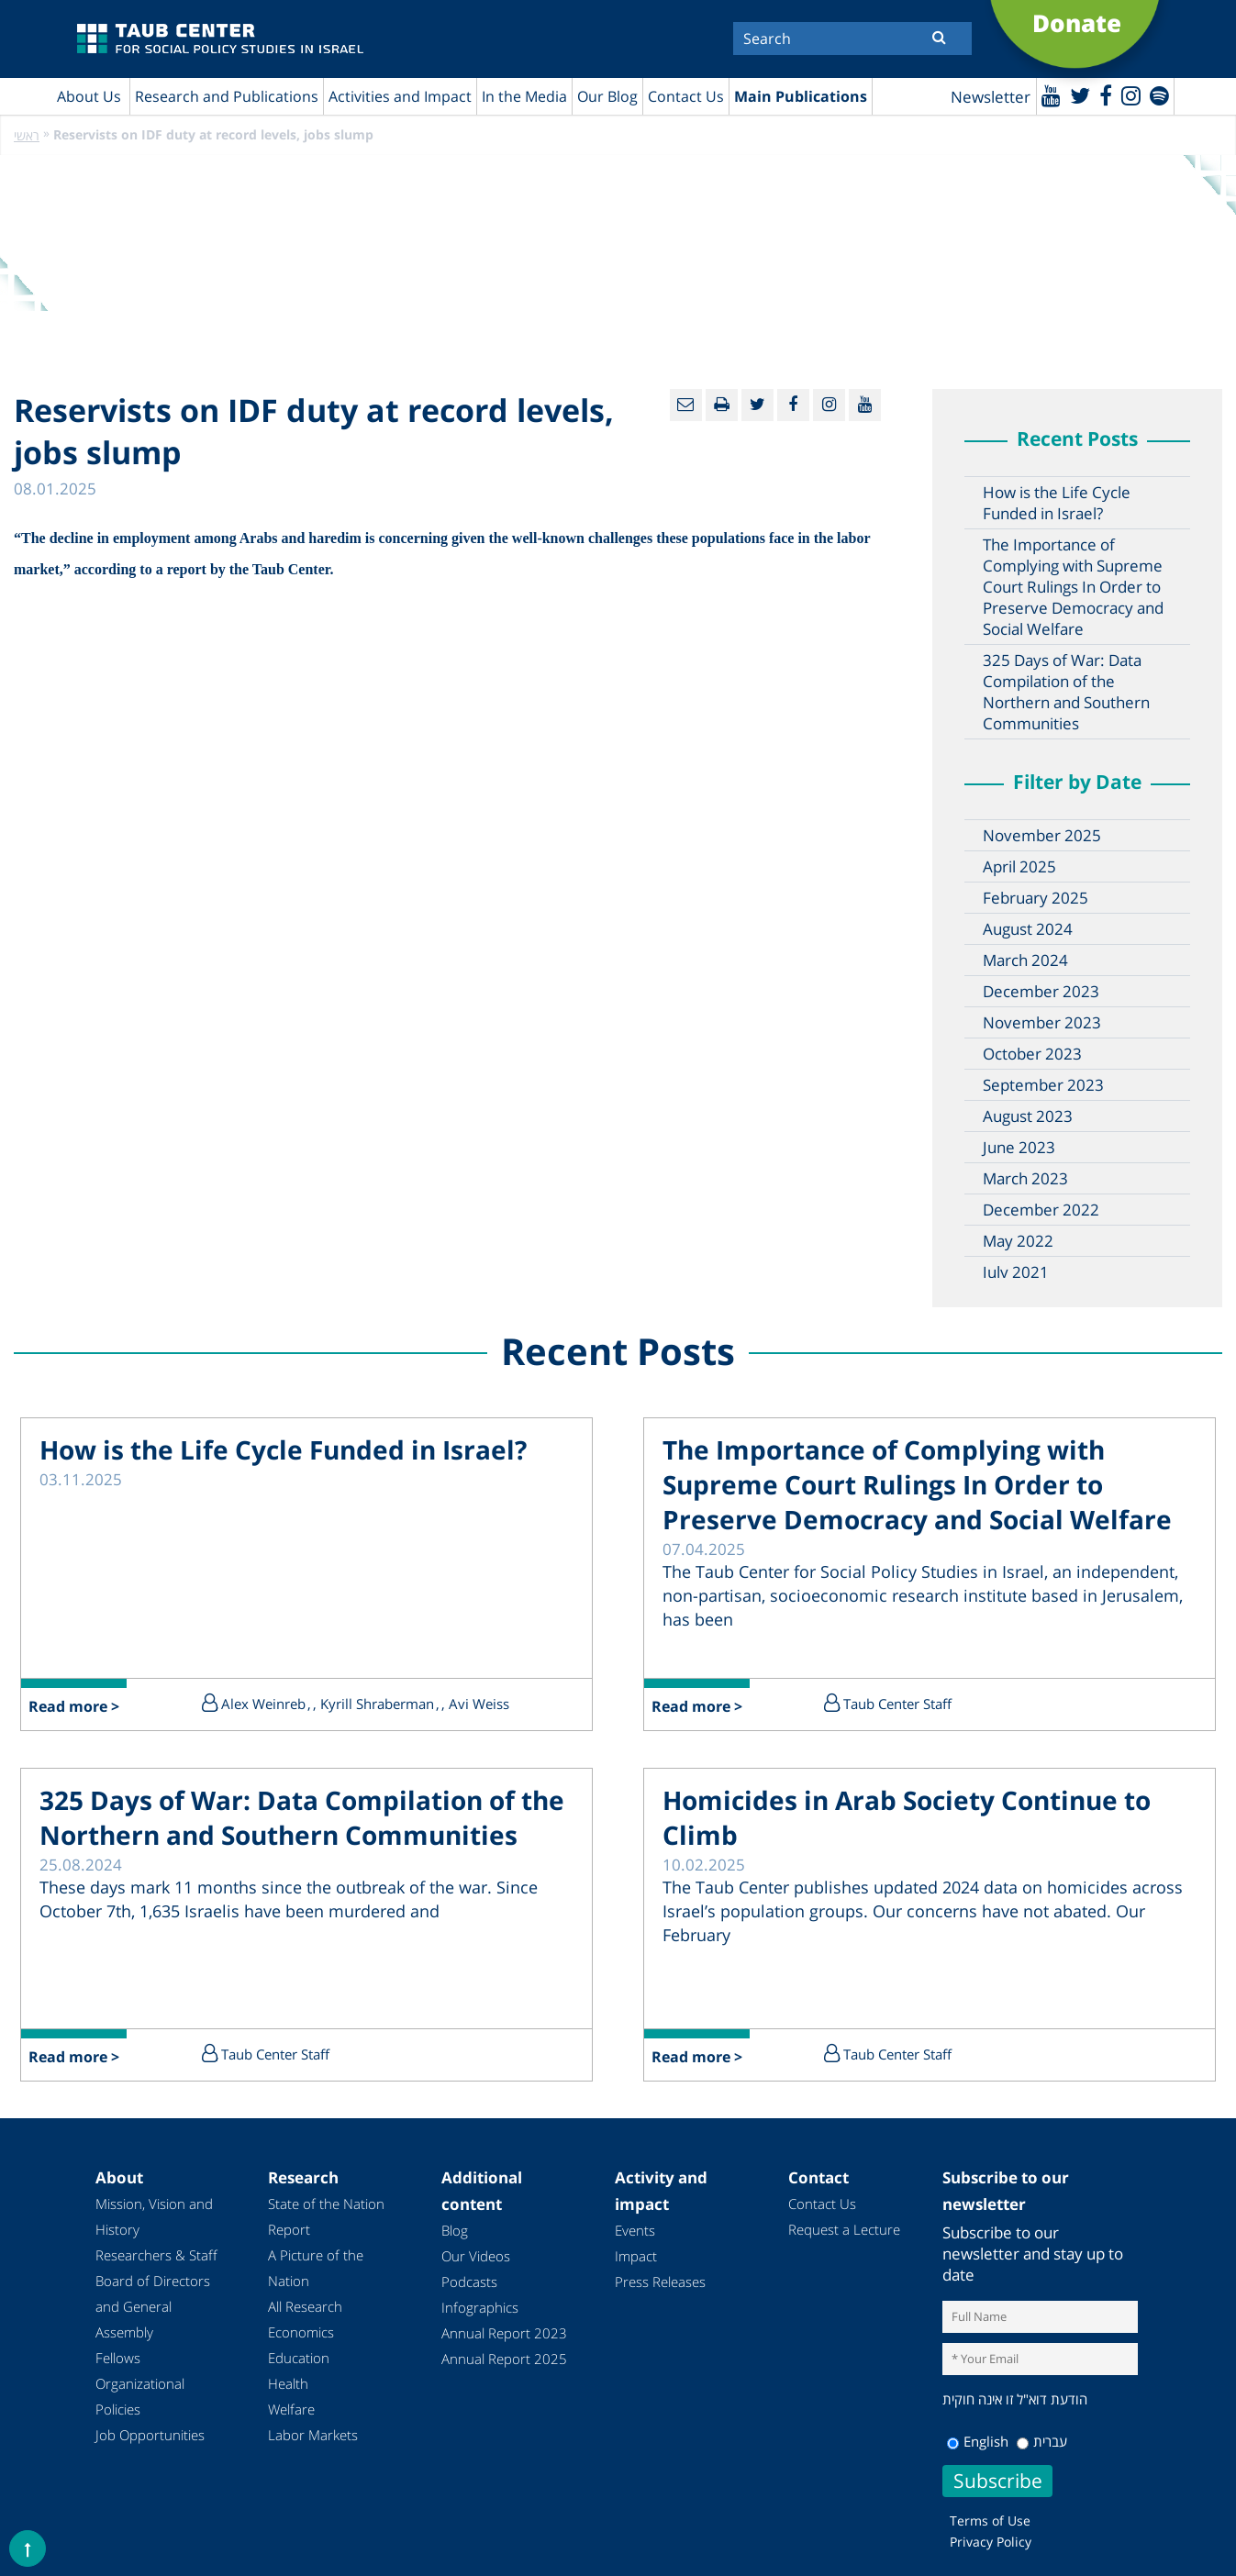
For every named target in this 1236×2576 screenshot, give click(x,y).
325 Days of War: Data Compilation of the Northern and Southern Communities (1066, 692)
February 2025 (1035, 897)
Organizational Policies (139, 2396)
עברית (1042, 2441)
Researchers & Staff (156, 2255)
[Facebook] (1105, 95)
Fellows (117, 2357)
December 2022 (1041, 1209)
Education (298, 2357)
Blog (454, 2230)
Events (635, 2230)
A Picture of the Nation (315, 2268)
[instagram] (1131, 95)
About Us (89, 96)
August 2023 (1028, 1116)
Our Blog (607, 96)
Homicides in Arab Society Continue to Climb (907, 1817)
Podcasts (469, 2281)
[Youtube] (1051, 95)
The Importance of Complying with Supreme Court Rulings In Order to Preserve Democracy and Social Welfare (1073, 586)
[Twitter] (1080, 95)
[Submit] (939, 37)
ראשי (26, 135)
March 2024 (1025, 960)
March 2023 (1025, 1178)
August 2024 (1028, 928)
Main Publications (800, 96)
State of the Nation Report (326, 2216)
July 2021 (1016, 1271)
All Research (305, 2306)
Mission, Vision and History (154, 2216)
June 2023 (1019, 1147)
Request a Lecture (844, 2229)
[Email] (686, 405)
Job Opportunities (150, 2435)
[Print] (722, 405)
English (977, 2441)
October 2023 (1032, 1053)
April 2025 (1019, 866)
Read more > (73, 1706)
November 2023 (1042, 1022)
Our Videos (475, 2256)
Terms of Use (990, 2520)
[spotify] (1159, 95)
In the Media (524, 96)
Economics (301, 2332)
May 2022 (1018, 1240)
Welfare (291, 2409)
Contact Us (686, 96)
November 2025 (1042, 835)
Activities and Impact (400, 96)
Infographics (479, 2307)
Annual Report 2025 (504, 2358)
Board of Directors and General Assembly (152, 2306)
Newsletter (990, 96)
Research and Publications (226, 96)
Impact (636, 2256)
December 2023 (1041, 991)
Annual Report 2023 (504, 2333)
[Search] (852, 38)
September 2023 (1043, 1084)
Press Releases (660, 2281)
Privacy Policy (990, 2541)
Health (288, 2383)
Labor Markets (313, 2435)
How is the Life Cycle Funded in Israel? (1056, 503)
